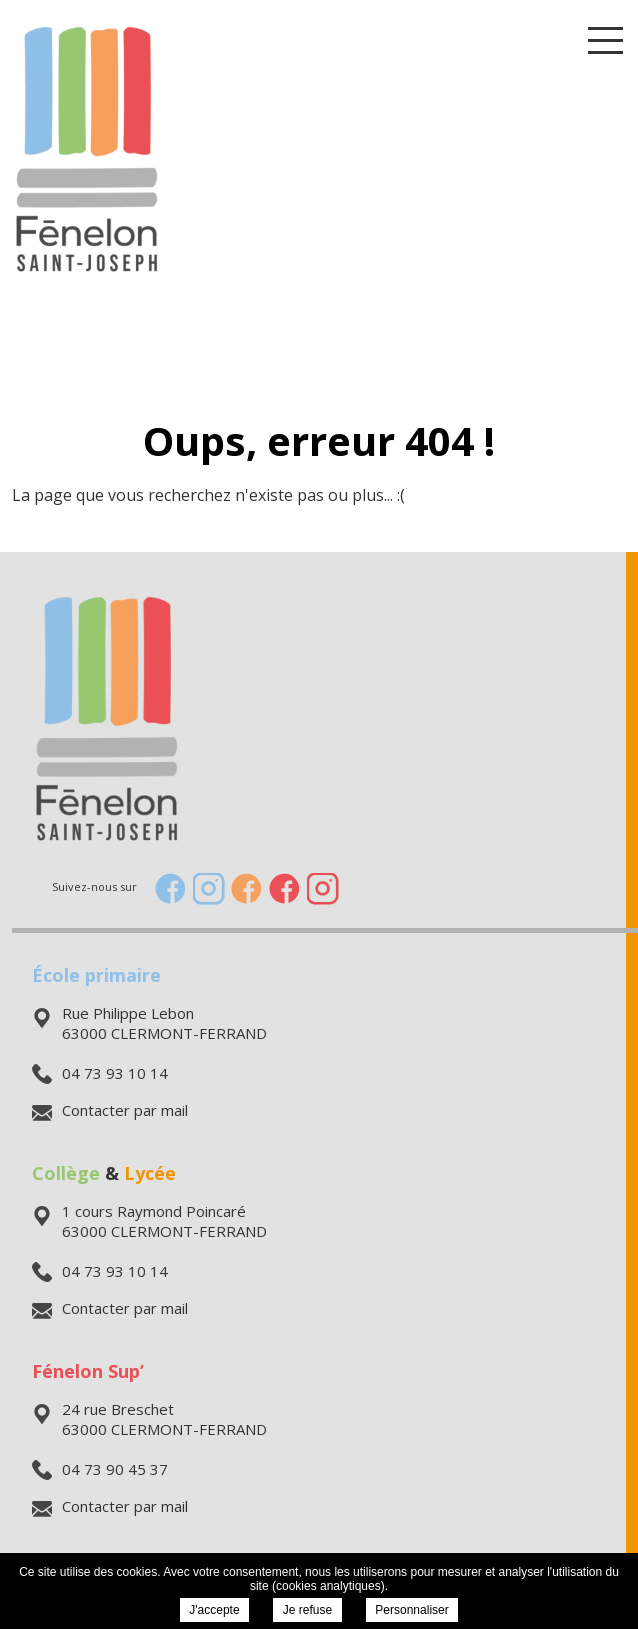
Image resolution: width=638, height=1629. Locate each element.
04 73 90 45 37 (100, 1469)
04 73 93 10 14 (100, 1073)
